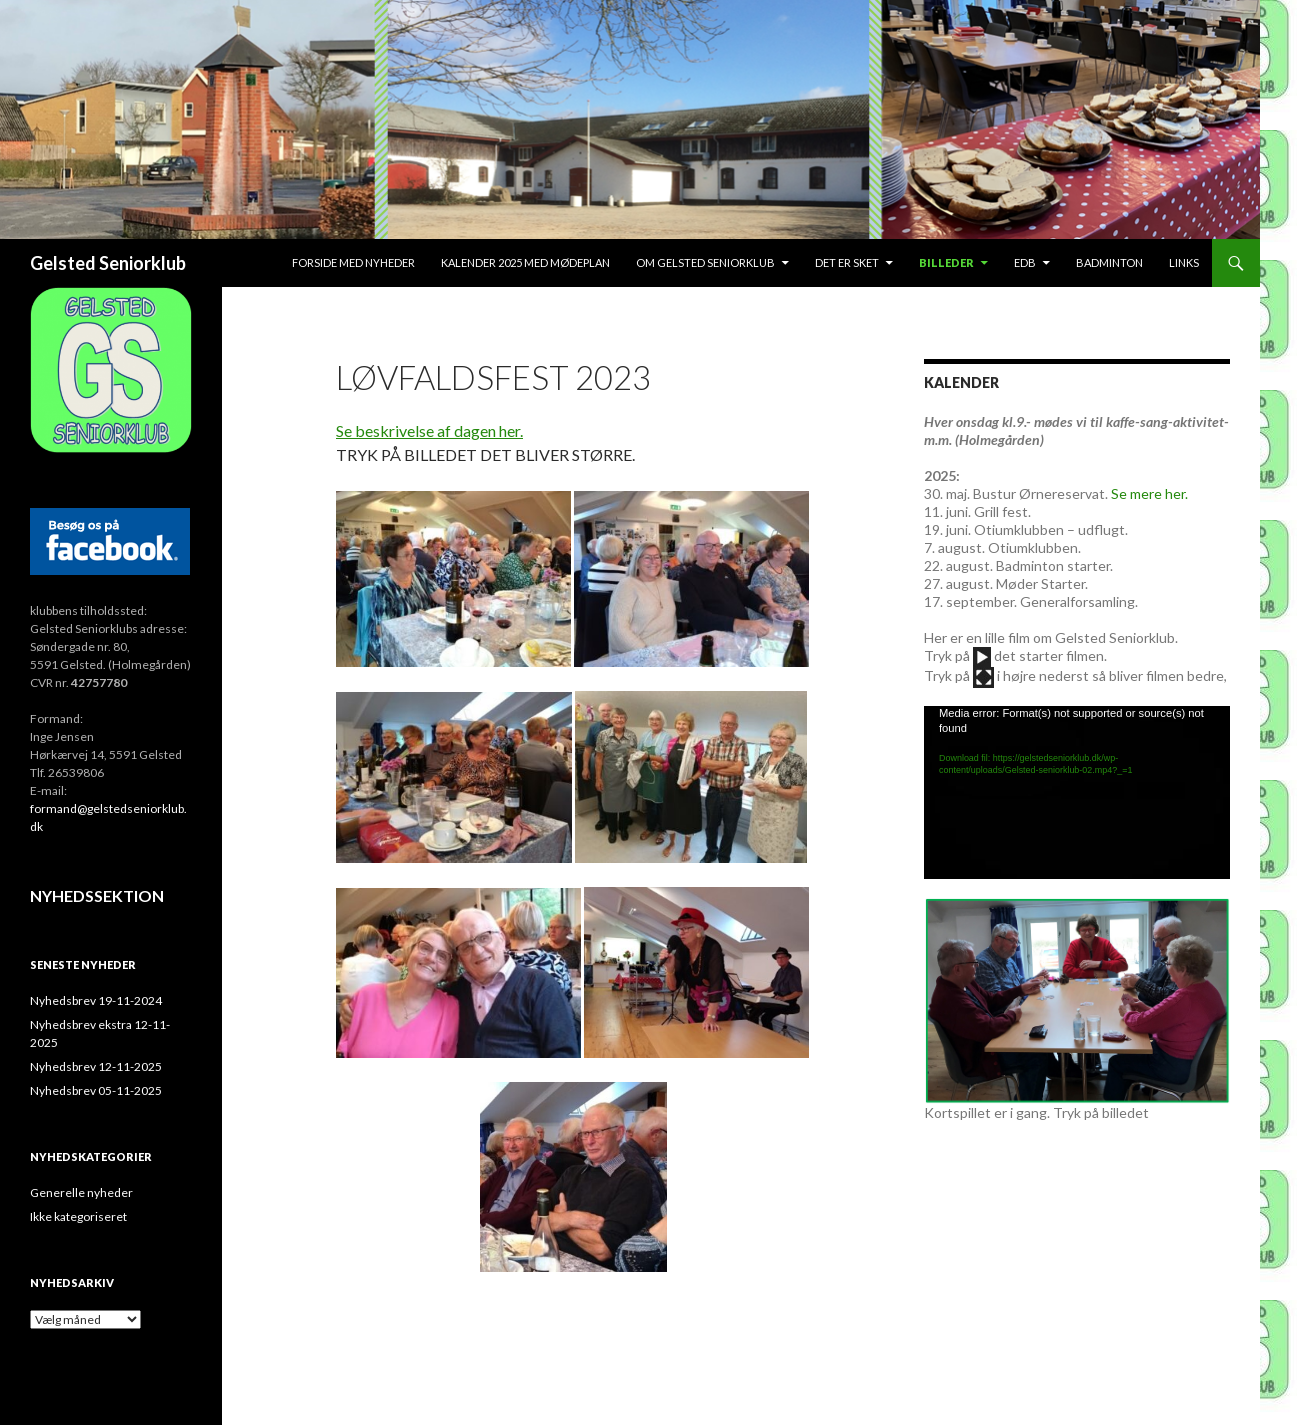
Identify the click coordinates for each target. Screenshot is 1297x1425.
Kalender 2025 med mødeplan (525, 262)
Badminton (1109, 262)
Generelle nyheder (81, 1192)
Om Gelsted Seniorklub (705, 262)
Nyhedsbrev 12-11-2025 (96, 1066)
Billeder (946, 262)
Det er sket (847, 262)
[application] (1077, 792)
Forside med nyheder (353, 262)
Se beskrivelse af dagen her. (429, 430)
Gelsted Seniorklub (108, 263)
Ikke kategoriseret (78, 1216)
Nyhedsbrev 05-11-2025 (96, 1090)
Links (1184, 262)
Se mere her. (1149, 493)
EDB (1025, 262)
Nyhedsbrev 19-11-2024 (96, 1000)
